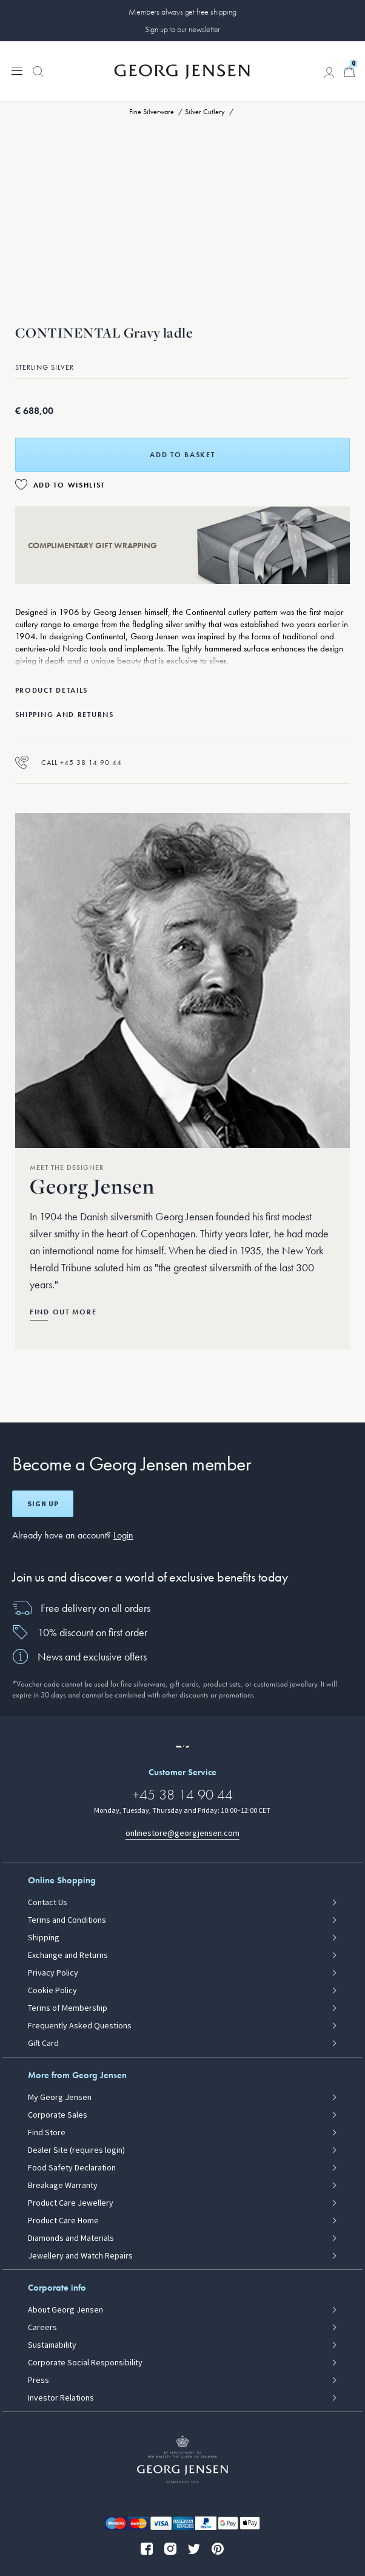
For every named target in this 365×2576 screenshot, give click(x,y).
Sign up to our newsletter (183, 29)
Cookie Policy (52, 1990)
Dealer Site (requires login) (76, 2150)
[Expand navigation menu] (17, 70)
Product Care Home (63, 2221)
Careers (42, 2327)
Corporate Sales (57, 2115)
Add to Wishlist (69, 485)
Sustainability (52, 2345)
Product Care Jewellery (70, 2203)
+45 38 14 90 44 (182, 1794)
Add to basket (182, 455)
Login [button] (123, 1535)
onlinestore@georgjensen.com (182, 1833)
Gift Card (43, 2043)
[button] (38, 78)
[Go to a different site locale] (182, 1746)
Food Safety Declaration (72, 2168)
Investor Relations (61, 2398)
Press (38, 2380)
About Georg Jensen (65, 2310)
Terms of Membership (67, 2008)
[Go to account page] (329, 72)
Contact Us (47, 1902)
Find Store (46, 2133)
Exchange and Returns (68, 1955)
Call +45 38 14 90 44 (68, 762)
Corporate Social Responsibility (85, 2363)
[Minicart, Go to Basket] (349, 71)
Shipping (43, 1938)
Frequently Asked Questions (80, 2026)
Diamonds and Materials (71, 2238)
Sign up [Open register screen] (43, 1504)
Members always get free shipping (182, 11)
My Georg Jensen (60, 2097)
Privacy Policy (53, 1973)
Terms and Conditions (67, 1920)
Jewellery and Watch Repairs (80, 2256)
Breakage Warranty (63, 2185)
